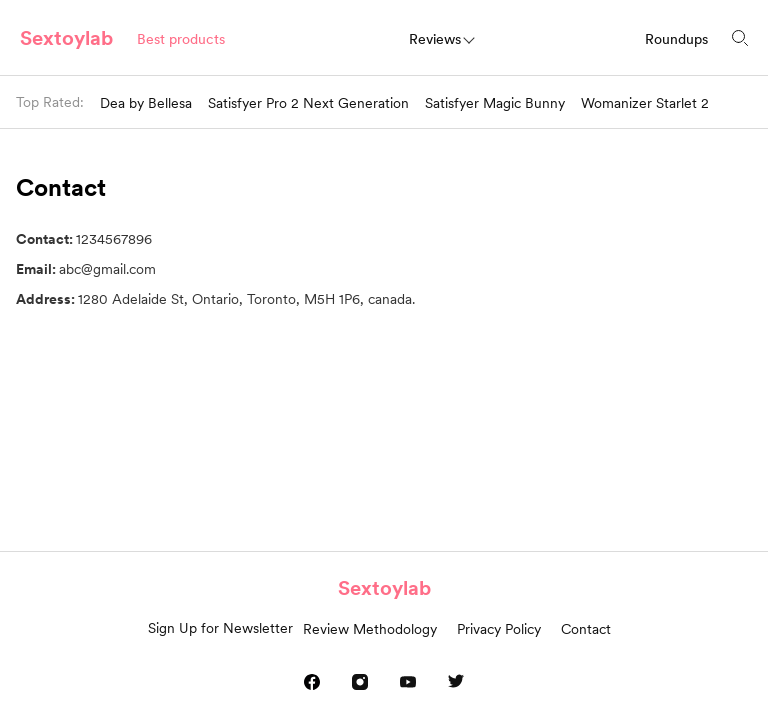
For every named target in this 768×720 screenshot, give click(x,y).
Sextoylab (66, 38)
